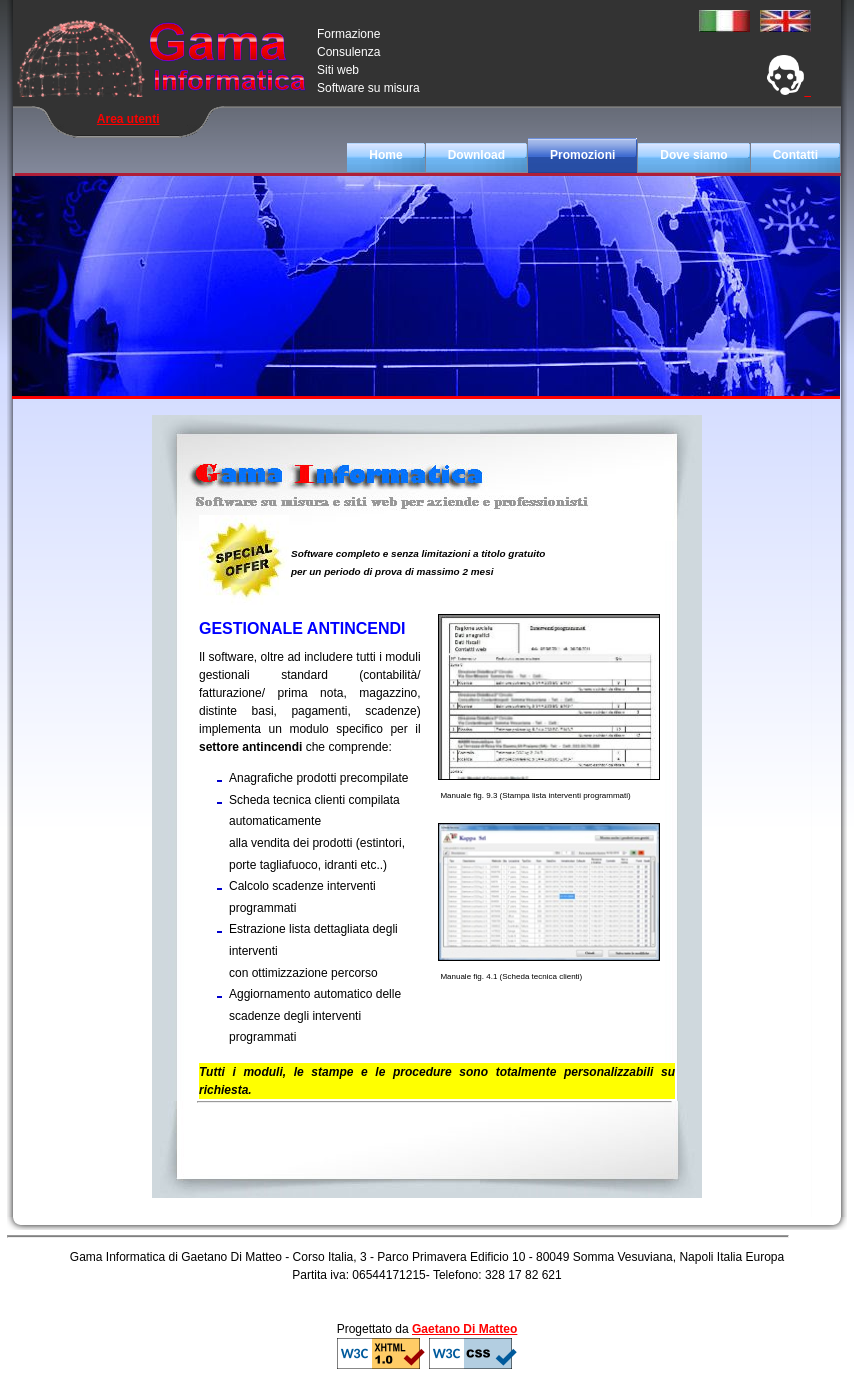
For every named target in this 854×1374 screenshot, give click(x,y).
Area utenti (128, 119)
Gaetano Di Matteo (464, 1329)
